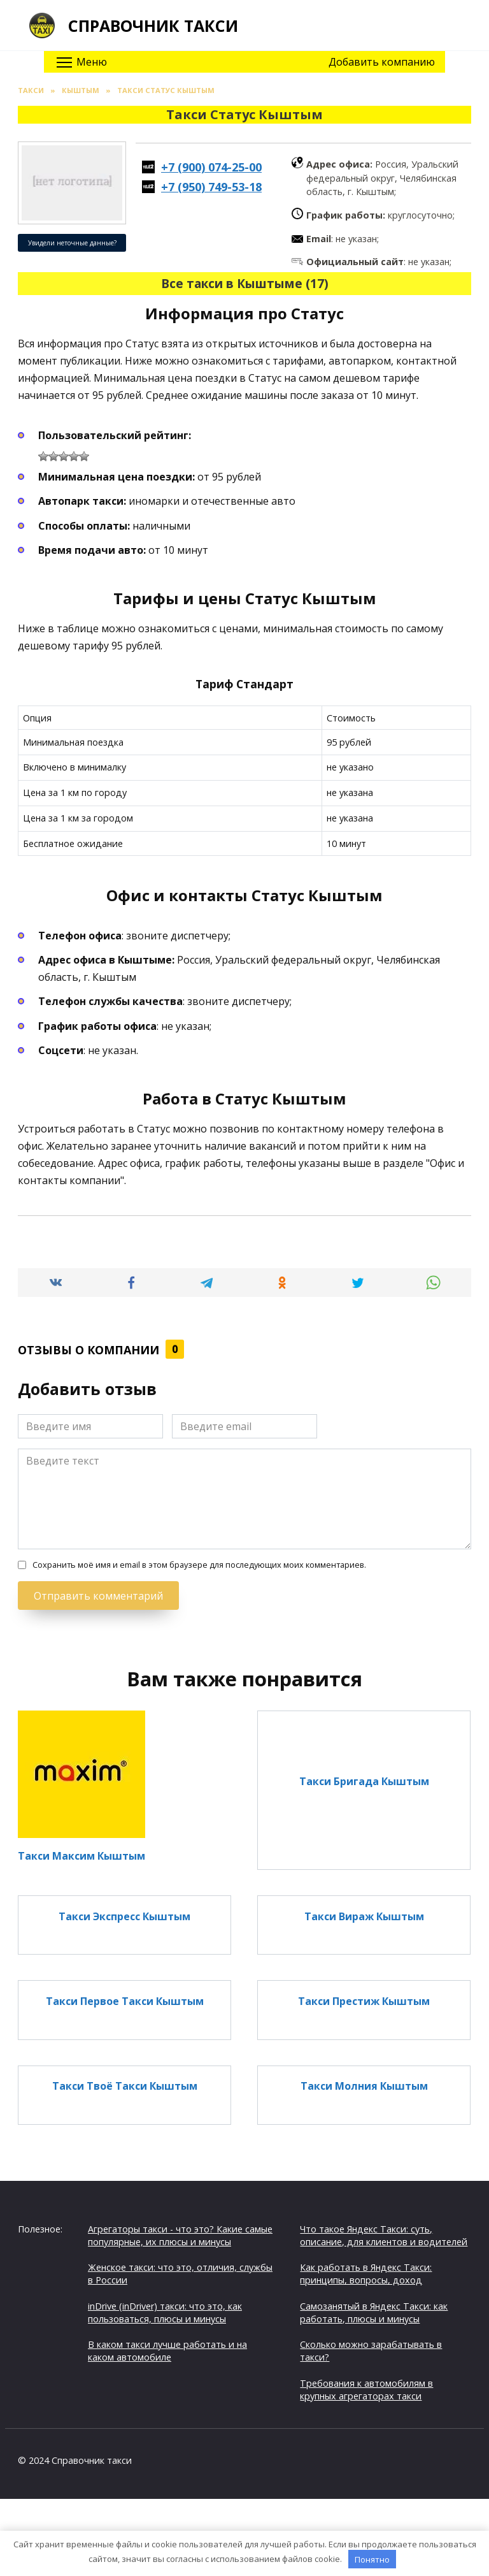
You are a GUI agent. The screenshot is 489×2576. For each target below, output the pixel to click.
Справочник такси (153, 25)
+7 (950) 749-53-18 (211, 186)
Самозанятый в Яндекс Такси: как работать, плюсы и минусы (374, 2312)
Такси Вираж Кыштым (364, 1916)
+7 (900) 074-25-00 (211, 167)
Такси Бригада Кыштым (364, 1781)
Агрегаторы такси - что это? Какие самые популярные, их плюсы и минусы (180, 2235)
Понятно (372, 2559)
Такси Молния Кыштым (364, 2086)
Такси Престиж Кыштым (364, 2001)
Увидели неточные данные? (72, 242)
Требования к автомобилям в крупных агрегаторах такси (366, 2389)
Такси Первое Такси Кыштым (125, 2001)
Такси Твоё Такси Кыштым (124, 2086)
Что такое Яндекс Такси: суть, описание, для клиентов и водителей (383, 2235)
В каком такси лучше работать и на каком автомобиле (167, 2350)
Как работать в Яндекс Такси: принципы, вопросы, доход (366, 2273)
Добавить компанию (382, 62)
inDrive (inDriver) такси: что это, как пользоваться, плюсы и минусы (165, 2312)
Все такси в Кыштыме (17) (245, 283)
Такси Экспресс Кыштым (124, 1916)
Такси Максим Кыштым (81, 1855)
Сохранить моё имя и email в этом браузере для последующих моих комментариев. (199, 1564)
